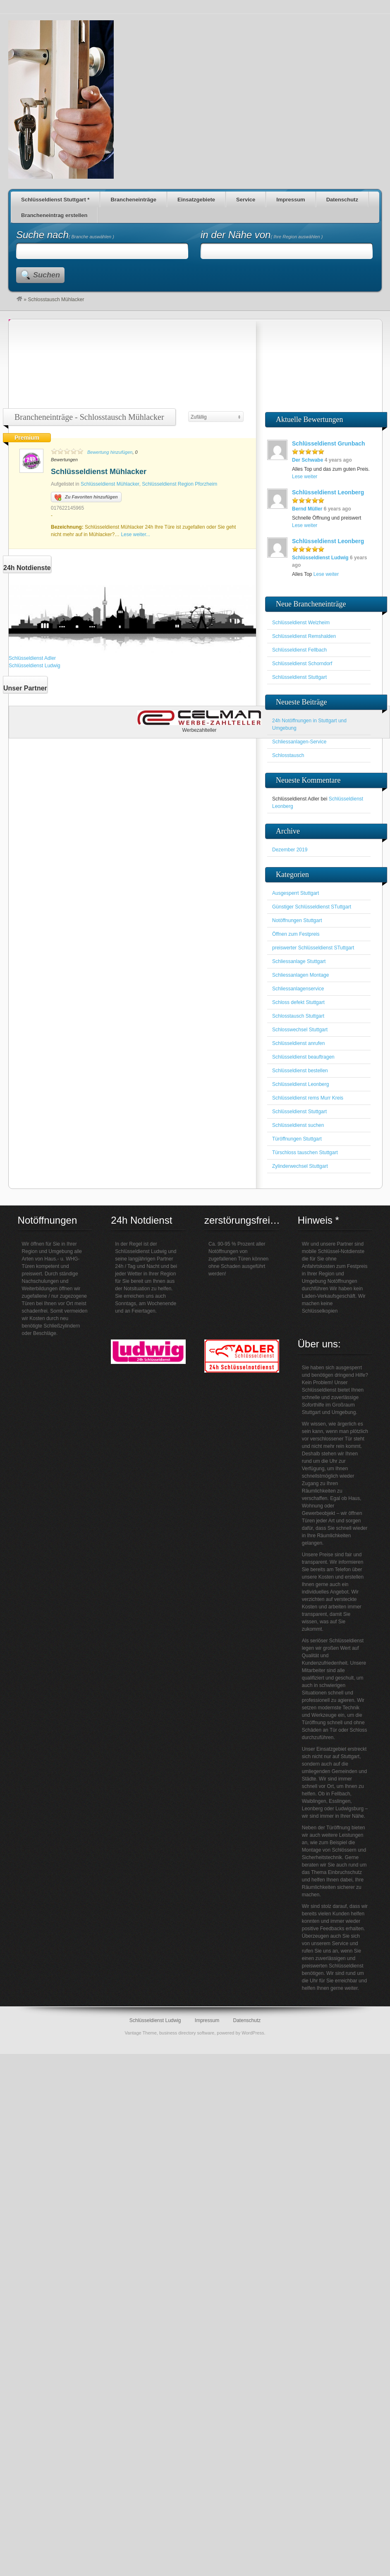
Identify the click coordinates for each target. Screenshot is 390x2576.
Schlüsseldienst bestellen (300, 1071)
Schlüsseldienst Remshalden (304, 636)
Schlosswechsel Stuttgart (300, 1030)
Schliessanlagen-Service (299, 742)
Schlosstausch (288, 755)
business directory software (186, 2032)
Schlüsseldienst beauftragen (303, 1057)
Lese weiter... (135, 534)
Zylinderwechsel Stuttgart (300, 1166)
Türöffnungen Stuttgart (297, 1139)
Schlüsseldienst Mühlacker (98, 471)
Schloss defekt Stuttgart (298, 1002)
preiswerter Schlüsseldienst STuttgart (313, 948)
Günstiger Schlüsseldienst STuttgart (311, 907)
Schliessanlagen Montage (300, 975)
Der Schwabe (307, 460)
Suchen (46, 275)
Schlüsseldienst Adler (32, 658)
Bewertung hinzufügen (109, 452)
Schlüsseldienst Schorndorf (302, 663)
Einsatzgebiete (196, 199)
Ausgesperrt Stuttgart (295, 893)
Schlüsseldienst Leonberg (328, 492)
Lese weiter (304, 476)
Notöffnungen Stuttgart (297, 920)
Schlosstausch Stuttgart (298, 1016)
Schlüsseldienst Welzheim (301, 622)
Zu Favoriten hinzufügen (86, 497)
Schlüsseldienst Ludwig (34, 666)
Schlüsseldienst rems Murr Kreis (307, 1098)
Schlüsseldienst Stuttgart (299, 677)
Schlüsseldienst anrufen (298, 1043)
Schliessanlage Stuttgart (298, 961)
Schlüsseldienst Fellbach (299, 650)
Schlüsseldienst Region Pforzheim (179, 484)
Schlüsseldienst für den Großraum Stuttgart (61, 99)
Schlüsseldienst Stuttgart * (55, 199)
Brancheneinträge (133, 199)
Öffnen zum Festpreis (296, 934)
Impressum (290, 199)
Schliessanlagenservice (298, 989)
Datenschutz (342, 199)
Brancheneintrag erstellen (54, 215)
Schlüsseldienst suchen (298, 1125)
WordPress (253, 2032)
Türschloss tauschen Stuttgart (305, 1152)
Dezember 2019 (289, 850)
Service (245, 199)
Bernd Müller (307, 509)
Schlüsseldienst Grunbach (328, 443)
